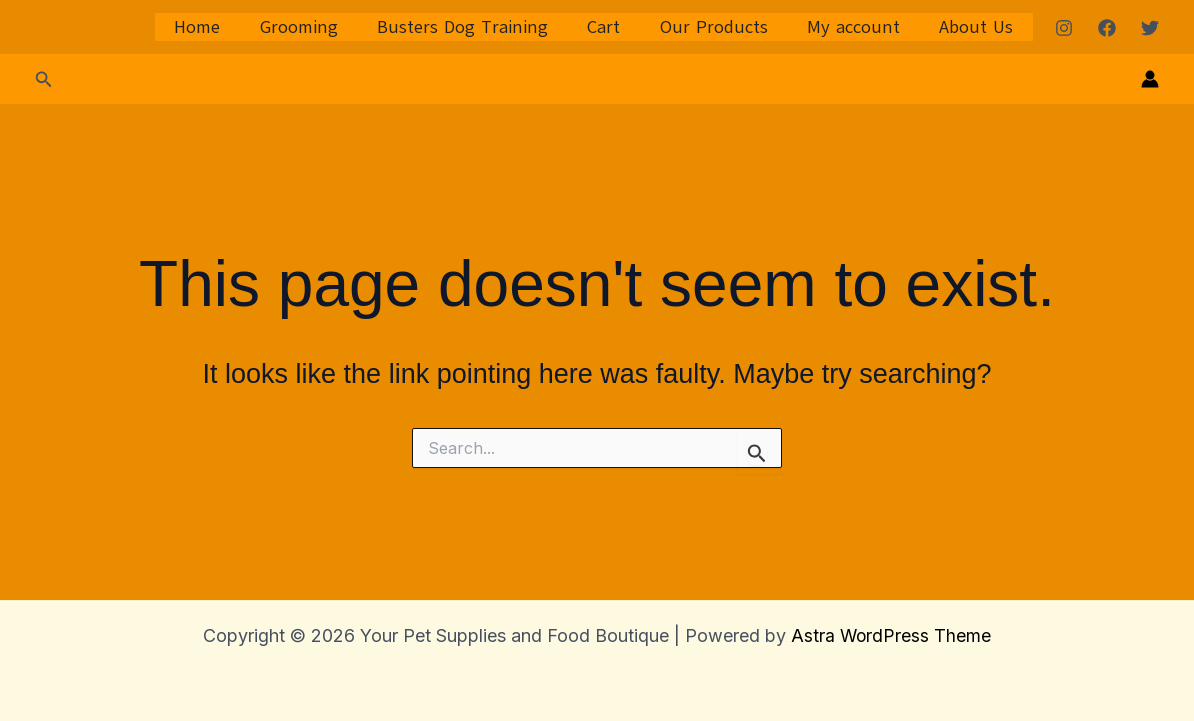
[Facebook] (1107, 28)
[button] (44, 79)
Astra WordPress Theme (891, 635)
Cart (615, 27)
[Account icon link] (1150, 79)
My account (858, 27)
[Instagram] (1064, 28)
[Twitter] (1150, 28)
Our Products (722, 27)
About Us (978, 27)
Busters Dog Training (477, 27)
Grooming (317, 27)
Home (219, 27)
